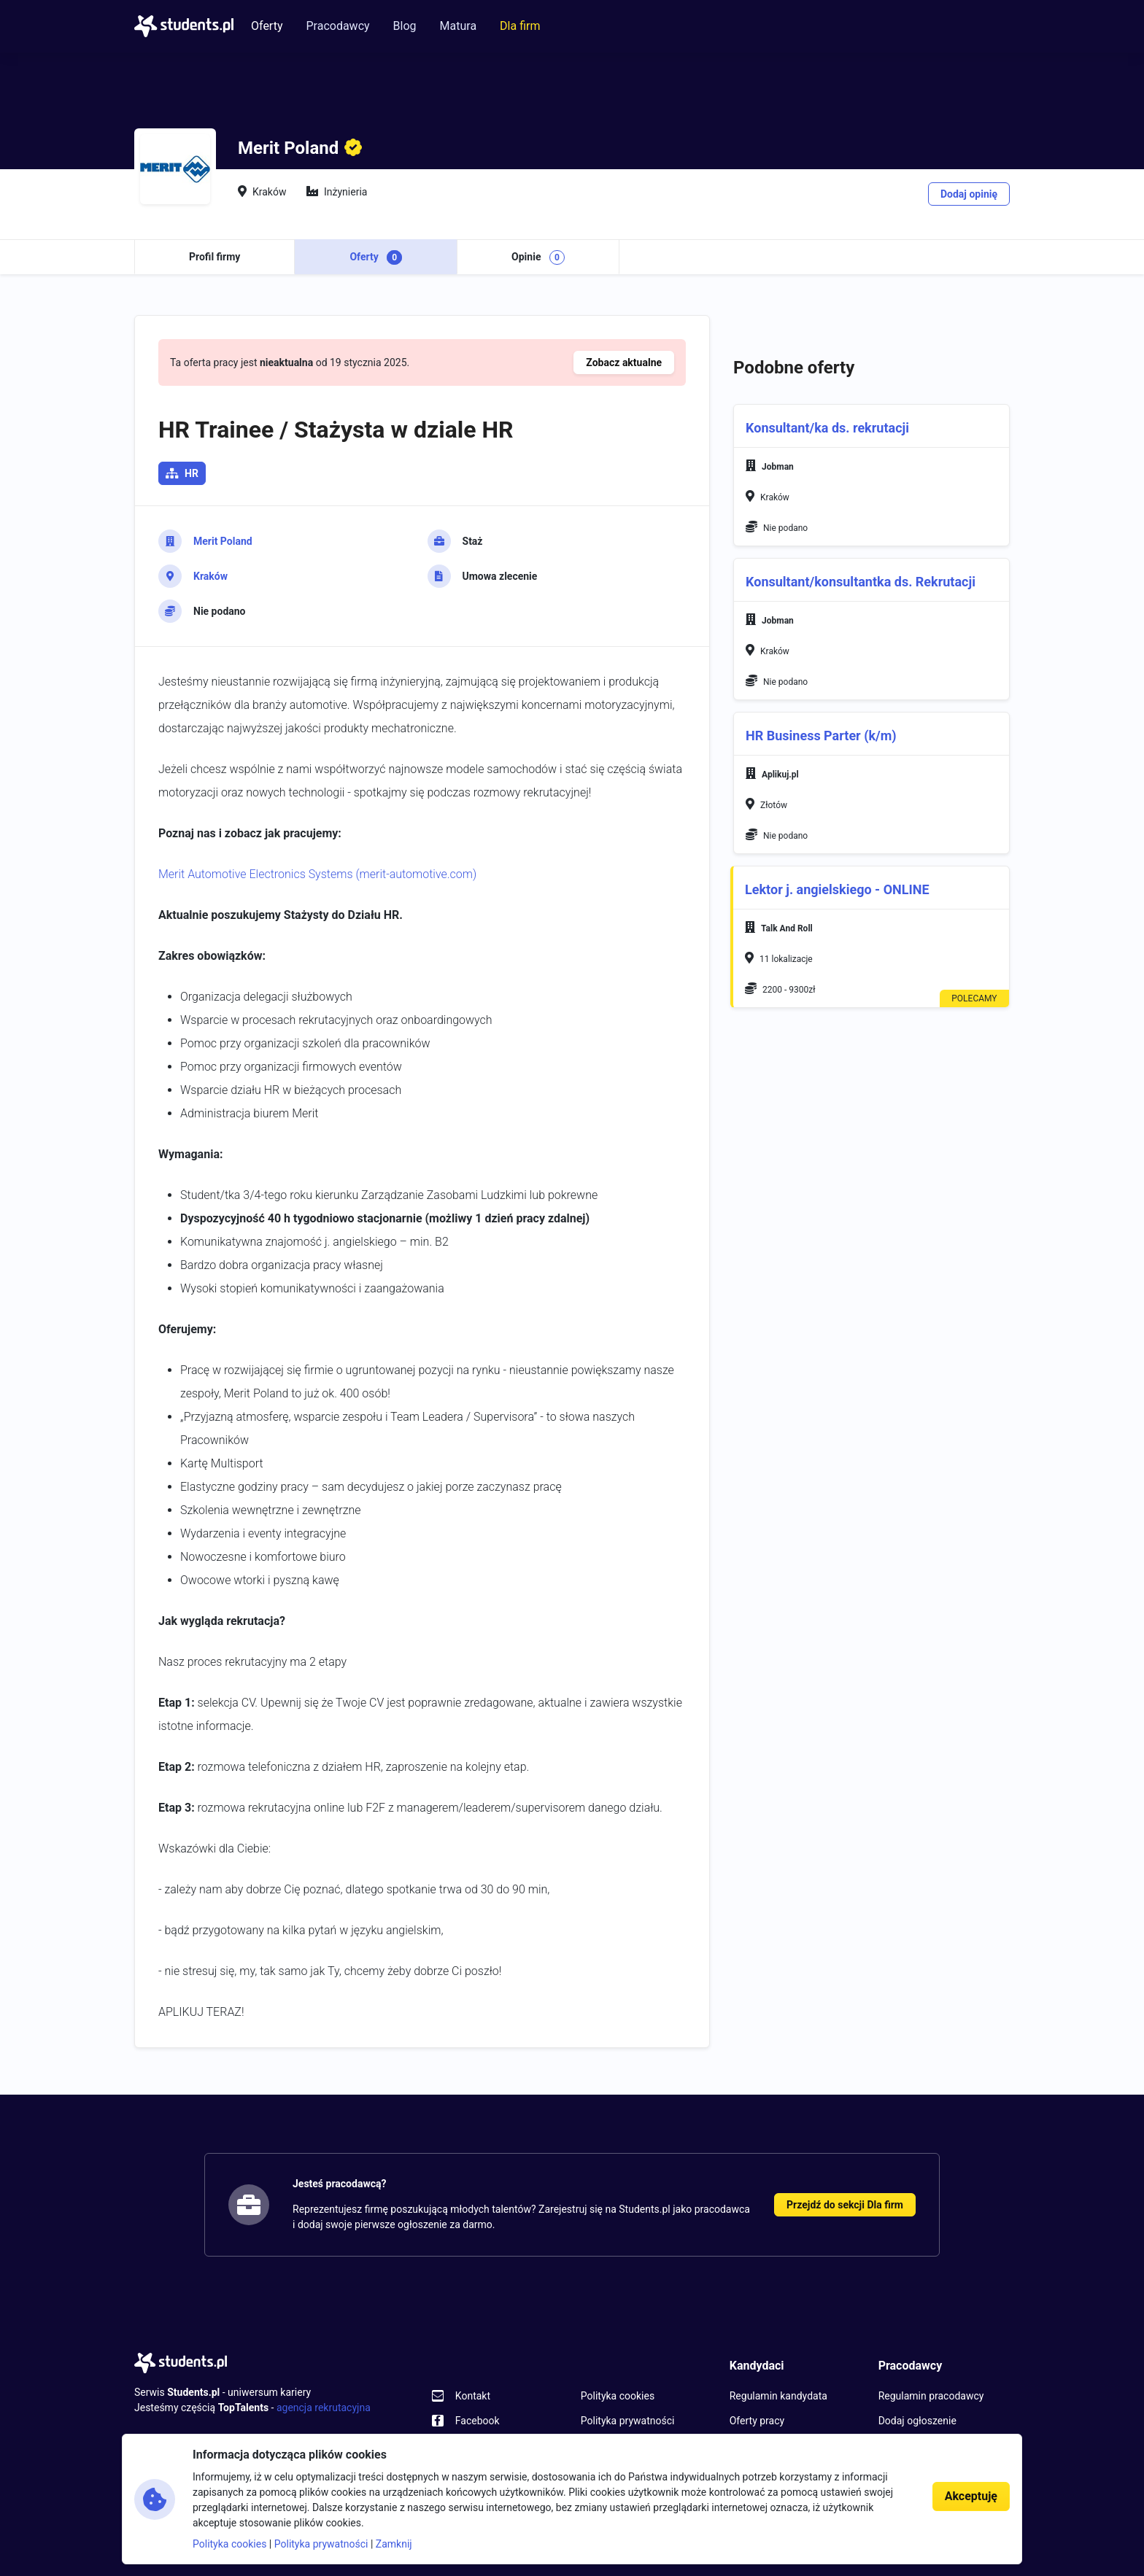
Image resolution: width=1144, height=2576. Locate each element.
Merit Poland (222, 541)
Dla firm (520, 26)
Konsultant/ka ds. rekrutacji (827, 427)
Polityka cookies (617, 2396)
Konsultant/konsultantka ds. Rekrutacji (860, 581)
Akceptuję (971, 2496)
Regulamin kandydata (778, 2396)
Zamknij (394, 2544)
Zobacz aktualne (624, 362)
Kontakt (472, 2396)
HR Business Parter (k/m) (821, 735)
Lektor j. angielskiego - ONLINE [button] (837, 889)
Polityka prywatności (628, 2420)
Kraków (210, 576)
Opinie (538, 257)
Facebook (477, 2420)
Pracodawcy (337, 26)
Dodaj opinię (968, 194)
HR (191, 473)
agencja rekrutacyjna (324, 2407)
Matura (458, 26)
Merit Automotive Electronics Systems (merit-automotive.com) (317, 874)
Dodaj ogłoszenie (917, 2420)
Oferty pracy (757, 2420)
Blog (405, 26)
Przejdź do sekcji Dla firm (844, 2205)
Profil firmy (214, 257)
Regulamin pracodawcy (931, 2396)
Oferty (266, 26)
